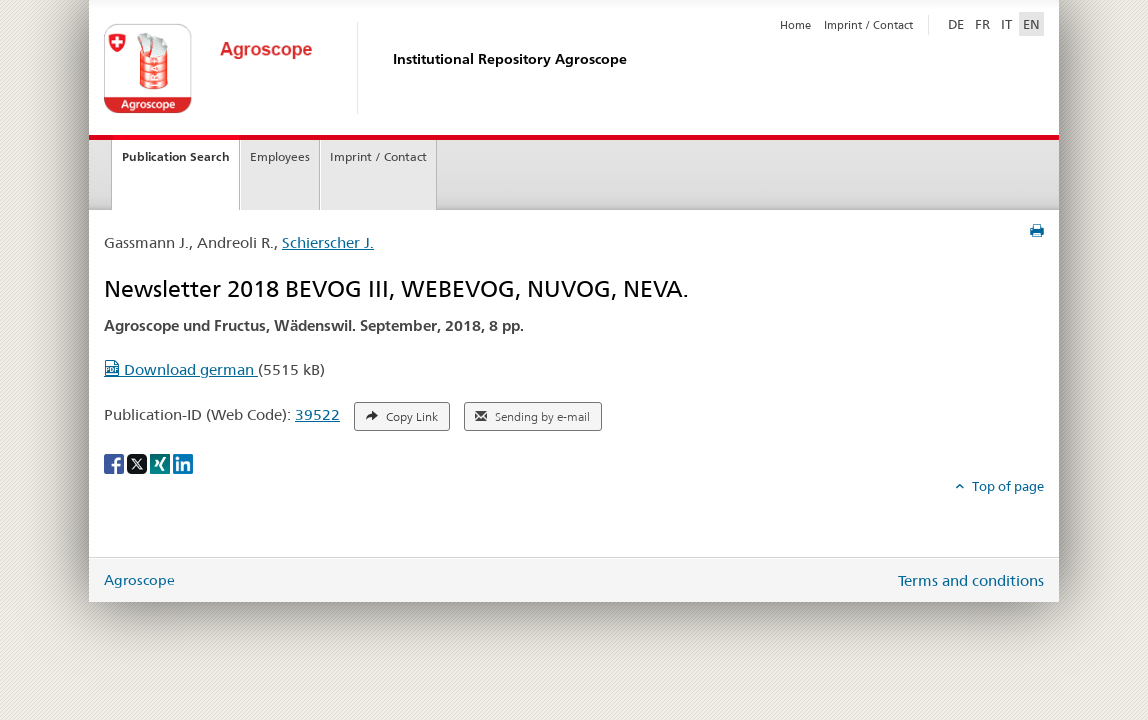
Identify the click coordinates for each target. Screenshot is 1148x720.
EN (1031, 24)
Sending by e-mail (532, 417)
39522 (317, 414)
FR (982, 24)
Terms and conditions (971, 580)
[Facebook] (115, 462)
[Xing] (161, 462)
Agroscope (139, 580)
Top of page (1006, 486)
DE (958, 23)
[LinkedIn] (183, 462)
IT (1006, 24)
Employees (280, 156)
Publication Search (176, 156)
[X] (138, 462)
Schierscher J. (328, 242)
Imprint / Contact (868, 25)
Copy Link (402, 417)
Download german (181, 369)
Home (795, 25)
